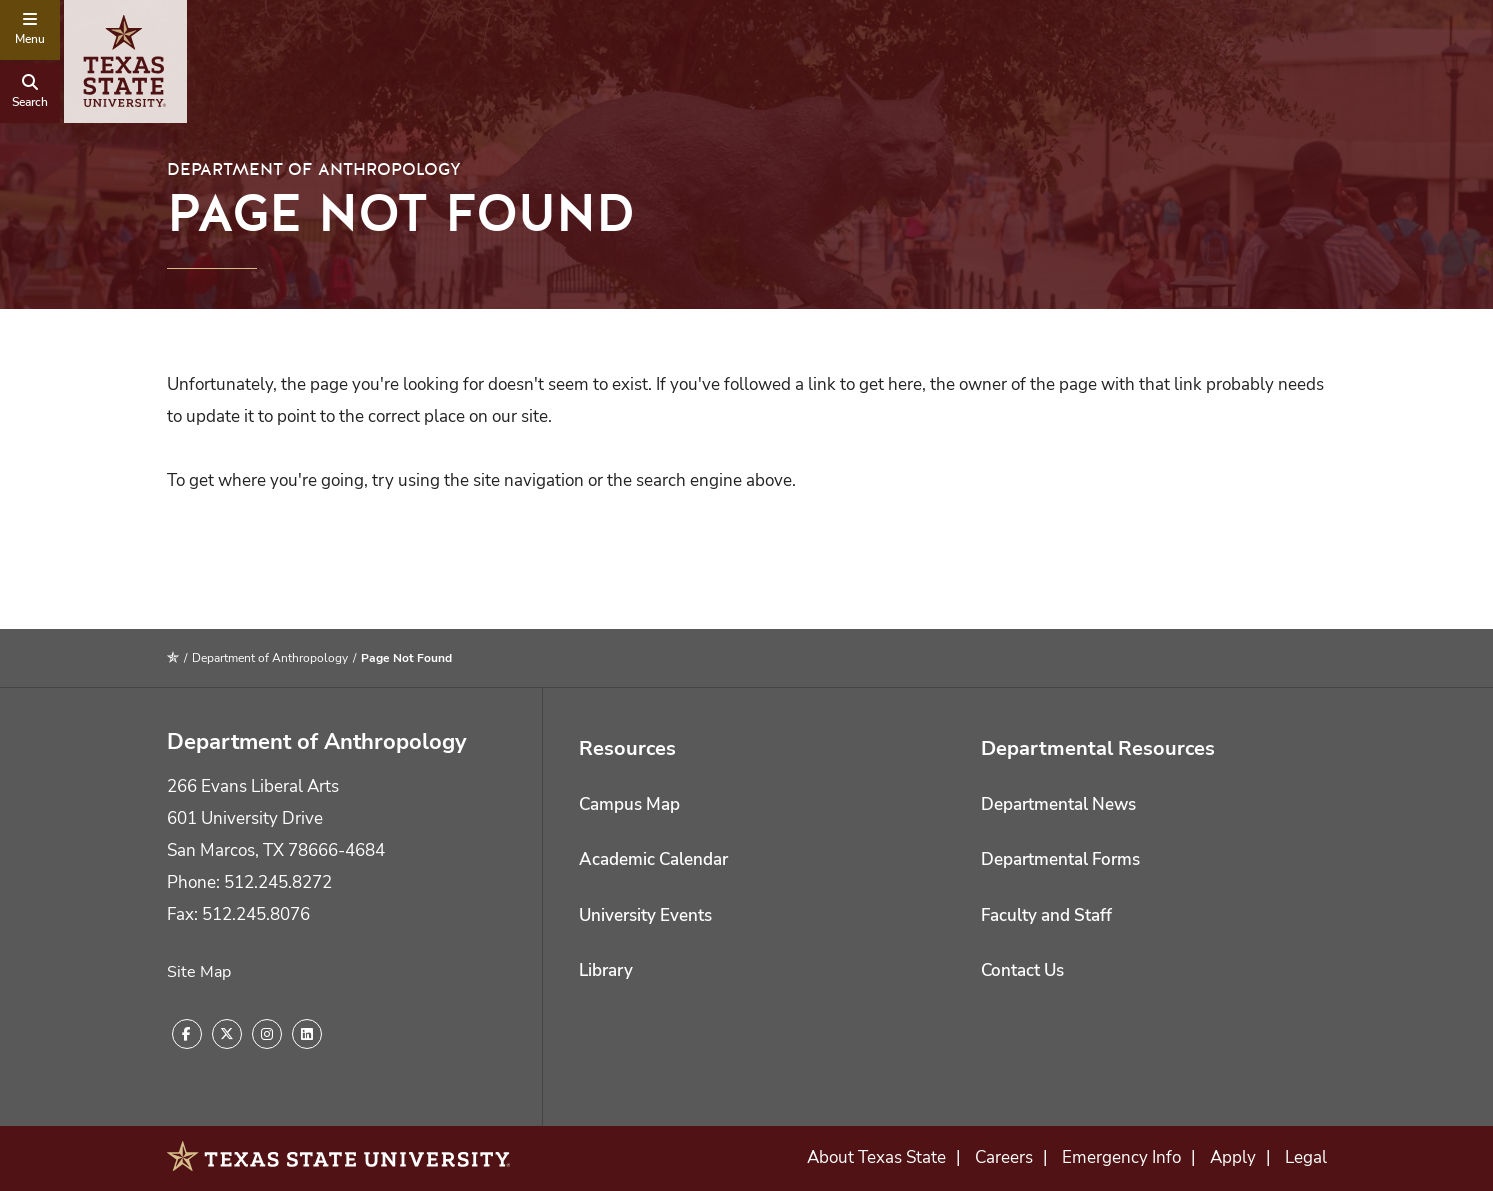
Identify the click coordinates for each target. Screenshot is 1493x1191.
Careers (1004, 1157)
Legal (1306, 1157)
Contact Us (1022, 970)
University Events (645, 915)
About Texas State (876, 1157)
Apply (1233, 1157)
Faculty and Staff (1046, 915)
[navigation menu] (30, 30)
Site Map (199, 972)
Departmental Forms (1060, 859)
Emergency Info (1121, 1157)
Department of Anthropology (314, 169)
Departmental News (1058, 804)
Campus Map (629, 804)
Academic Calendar (653, 859)
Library (606, 970)
